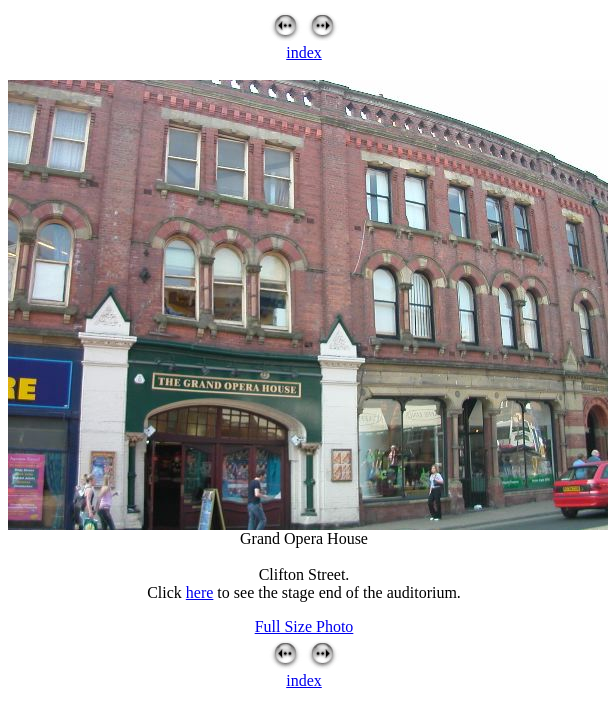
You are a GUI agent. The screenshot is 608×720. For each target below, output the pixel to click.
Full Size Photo (304, 626)
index (304, 52)
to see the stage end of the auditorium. (336, 592)
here (200, 592)
